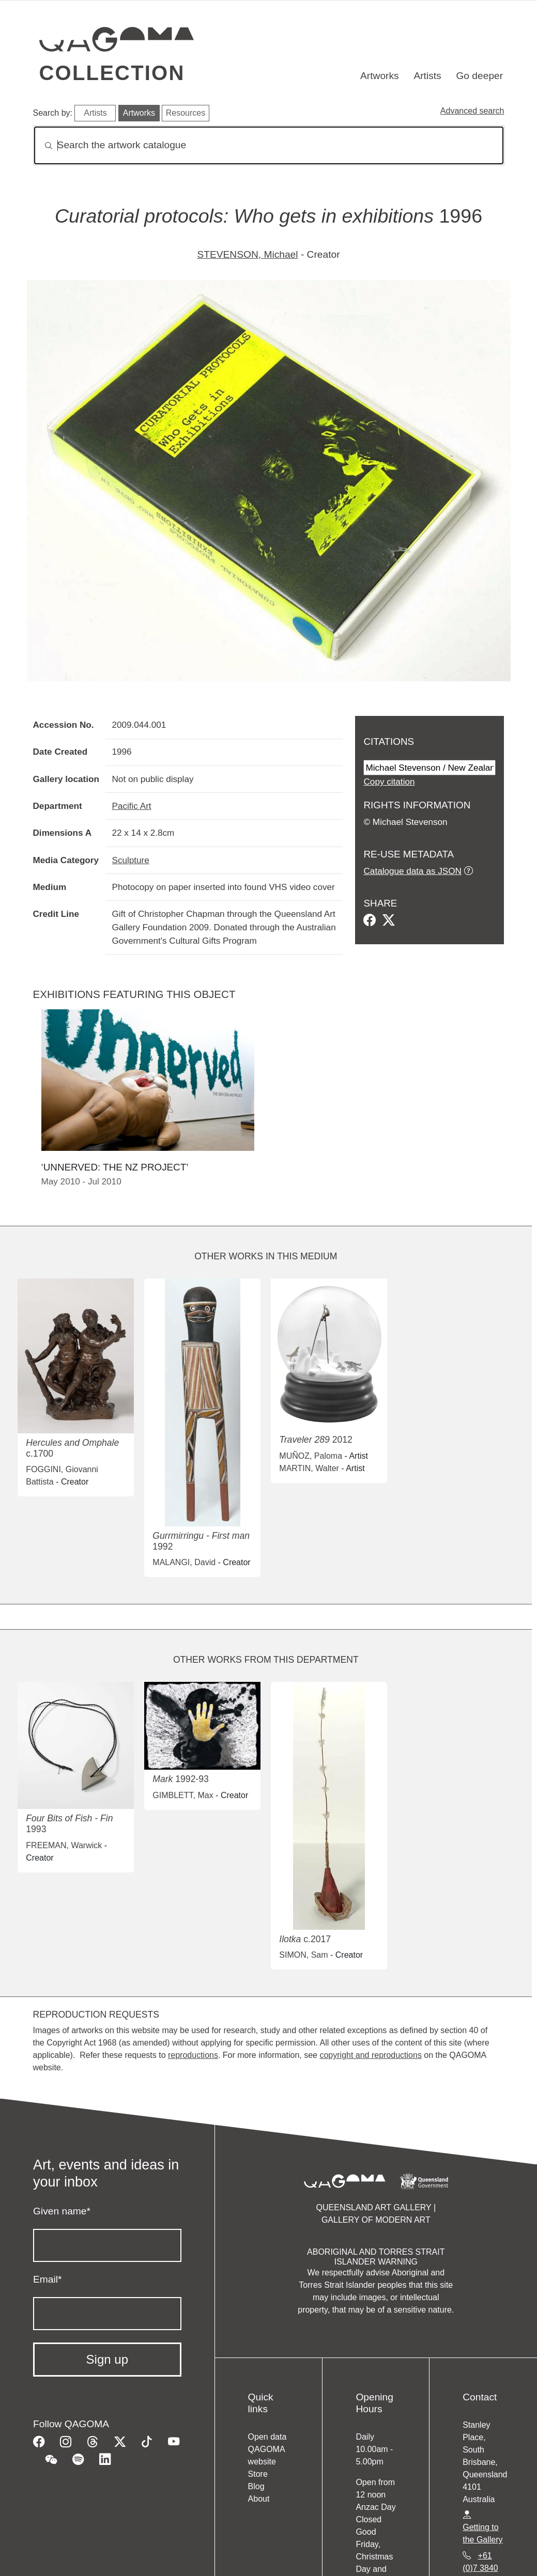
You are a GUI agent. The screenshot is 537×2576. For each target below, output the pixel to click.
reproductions (193, 2055)
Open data (267, 2436)
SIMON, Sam (303, 1954)
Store (258, 2474)
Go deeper (479, 75)
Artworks (379, 75)
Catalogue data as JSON (412, 871)
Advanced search (472, 110)
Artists (427, 75)
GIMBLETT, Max (182, 1795)
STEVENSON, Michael (247, 254)
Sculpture (130, 860)
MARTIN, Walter (309, 1468)
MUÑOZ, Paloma (310, 1455)
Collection (112, 72)
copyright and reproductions (370, 2055)
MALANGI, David (184, 1562)
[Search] (268, 145)
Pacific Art (131, 806)
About (259, 2498)
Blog (256, 2486)
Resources (185, 112)
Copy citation (389, 781)
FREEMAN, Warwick (64, 1845)
